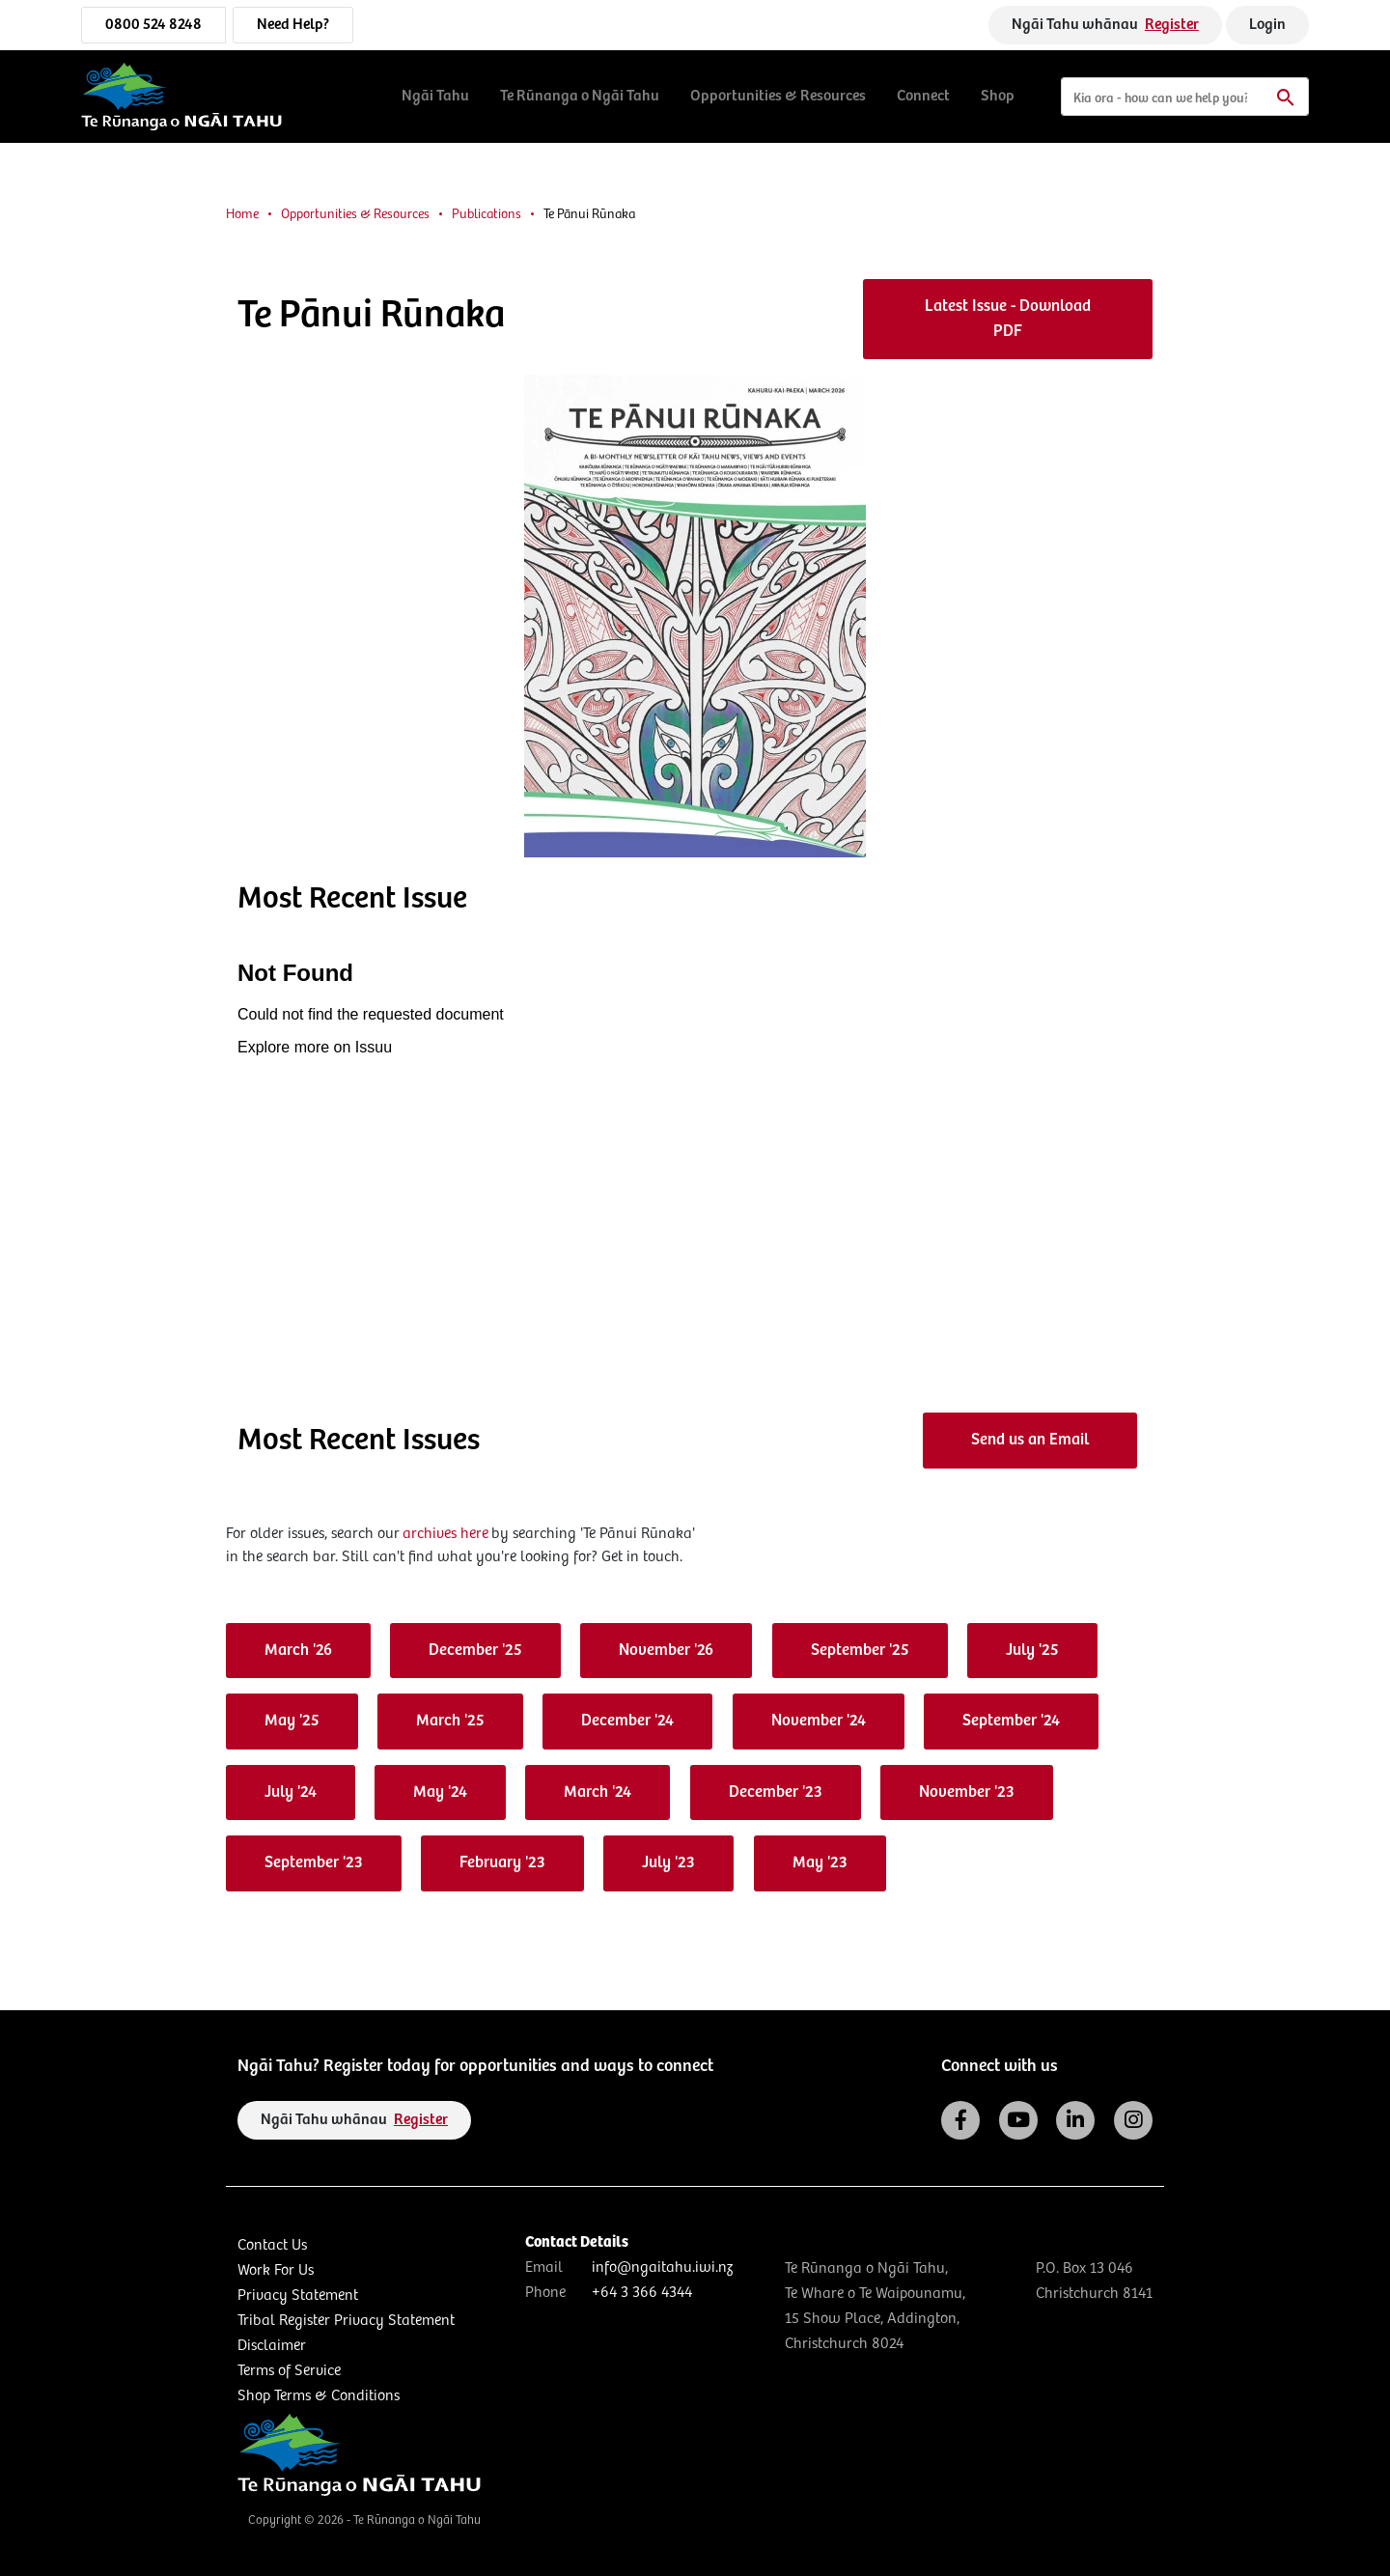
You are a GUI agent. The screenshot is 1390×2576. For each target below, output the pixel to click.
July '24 (290, 1792)
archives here (445, 1534)
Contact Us (272, 2245)
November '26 (666, 1650)
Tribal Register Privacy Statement (346, 2320)
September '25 (860, 1650)
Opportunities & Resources (778, 96)
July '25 (1032, 1650)
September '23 (313, 1863)
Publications (486, 214)
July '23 (668, 1863)
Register (1172, 24)
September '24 (1011, 1721)
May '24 (440, 1792)
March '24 (597, 1792)
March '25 (450, 1721)
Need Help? (293, 24)
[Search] (1185, 96)
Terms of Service (289, 2371)
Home (242, 214)
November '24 (818, 1721)
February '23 (502, 1863)
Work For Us (275, 2270)
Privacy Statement (297, 2295)
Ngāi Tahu (435, 96)
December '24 (627, 1721)
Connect (923, 96)
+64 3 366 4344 (642, 2292)
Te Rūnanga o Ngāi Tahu (579, 96)
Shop (998, 96)
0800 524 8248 (153, 24)
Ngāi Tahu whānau (1105, 24)
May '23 (820, 1863)
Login (1267, 24)
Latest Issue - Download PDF (1008, 319)
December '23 (775, 1792)
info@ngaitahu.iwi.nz (662, 2267)
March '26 (298, 1650)
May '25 (292, 1721)
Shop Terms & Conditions (318, 2396)
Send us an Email (1030, 1440)
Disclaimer (271, 2346)
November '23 (967, 1792)
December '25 (475, 1650)
